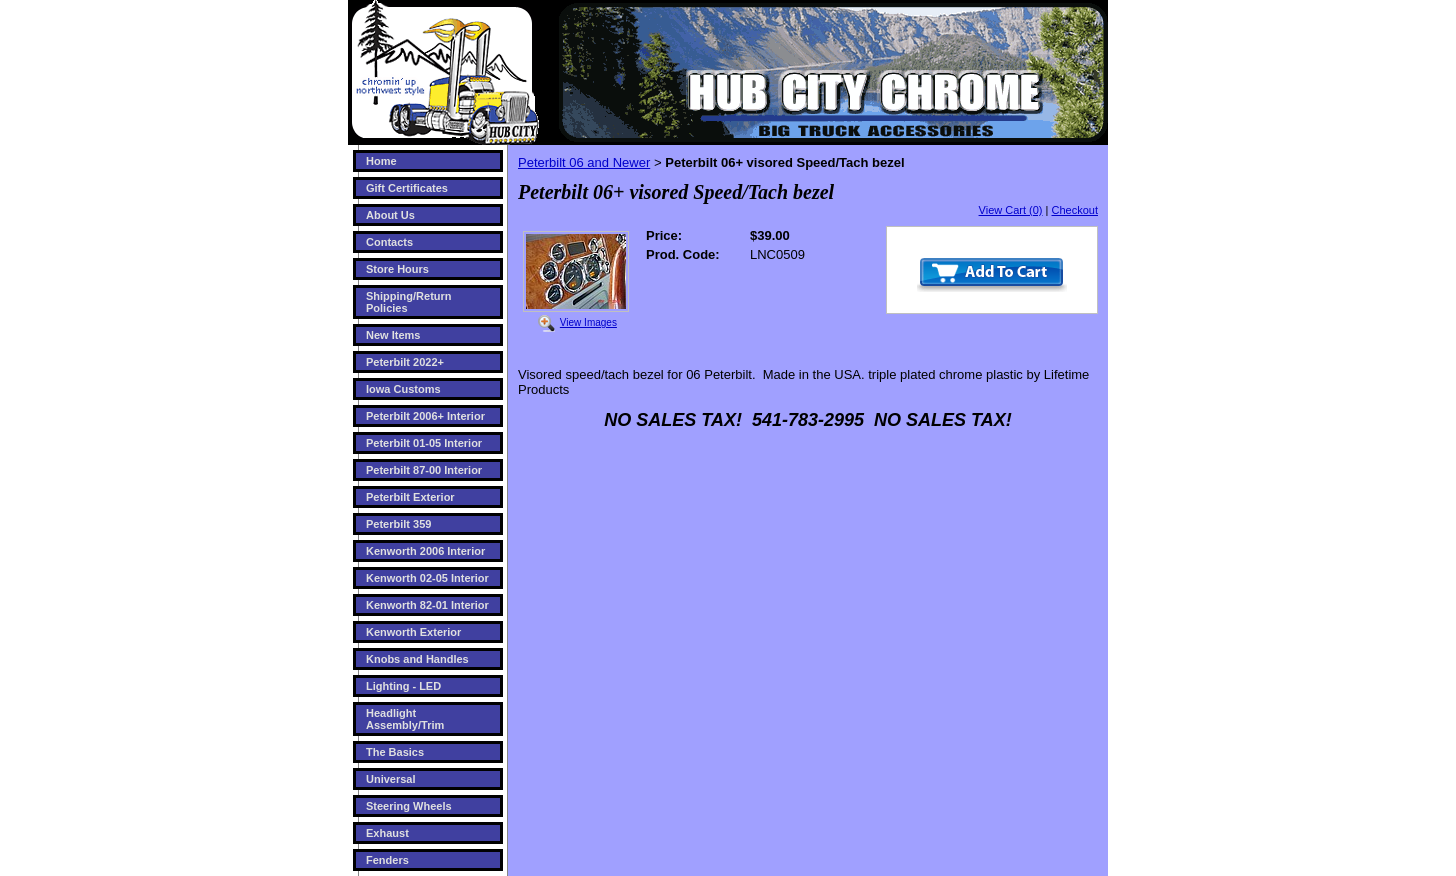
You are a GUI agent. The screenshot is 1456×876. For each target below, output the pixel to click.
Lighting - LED (403, 686)
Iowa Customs (403, 389)
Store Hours (397, 269)
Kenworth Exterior (413, 632)
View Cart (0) (1011, 210)
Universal (391, 779)
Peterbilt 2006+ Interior (425, 416)
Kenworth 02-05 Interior (427, 578)
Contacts (389, 242)
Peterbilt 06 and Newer (584, 162)
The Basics (395, 752)
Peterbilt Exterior (410, 497)
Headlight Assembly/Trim (405, 719)
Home (381, 161)
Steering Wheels (409, 806)
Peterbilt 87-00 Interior (424, 470)
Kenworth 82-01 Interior (427, 605)
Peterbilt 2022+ (405, 362)
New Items (393, 335)
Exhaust (387, 833)
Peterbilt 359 (398, 524)
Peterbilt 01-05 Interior (424, 443)
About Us (390, 215)
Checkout (1075, 210)
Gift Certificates (407, 188)
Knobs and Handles (417, 659)
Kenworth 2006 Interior (425, 551)
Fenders (387, 860)
